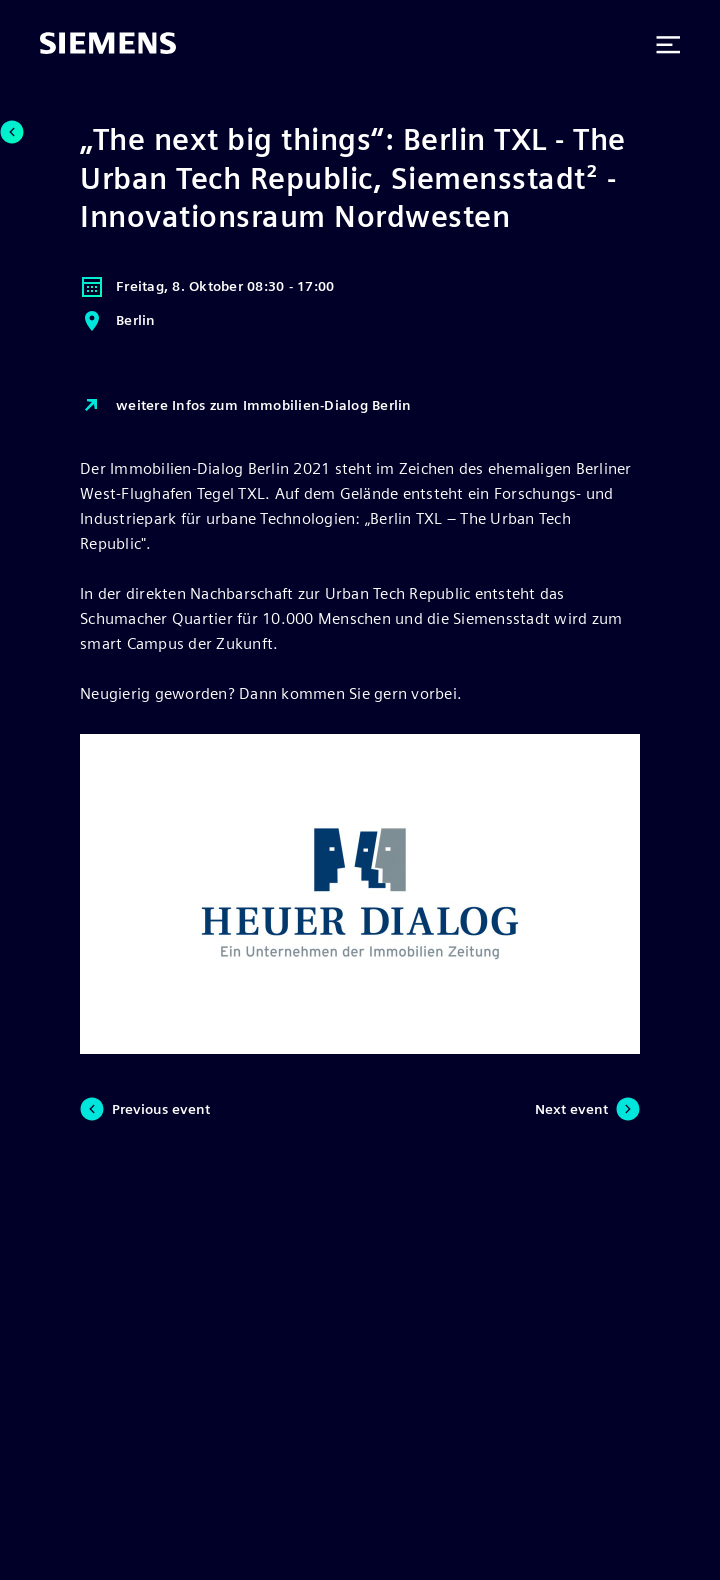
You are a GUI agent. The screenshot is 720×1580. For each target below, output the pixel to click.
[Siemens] (108, 45)
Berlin (118, 321)
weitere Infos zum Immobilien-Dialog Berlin (246, 406)
